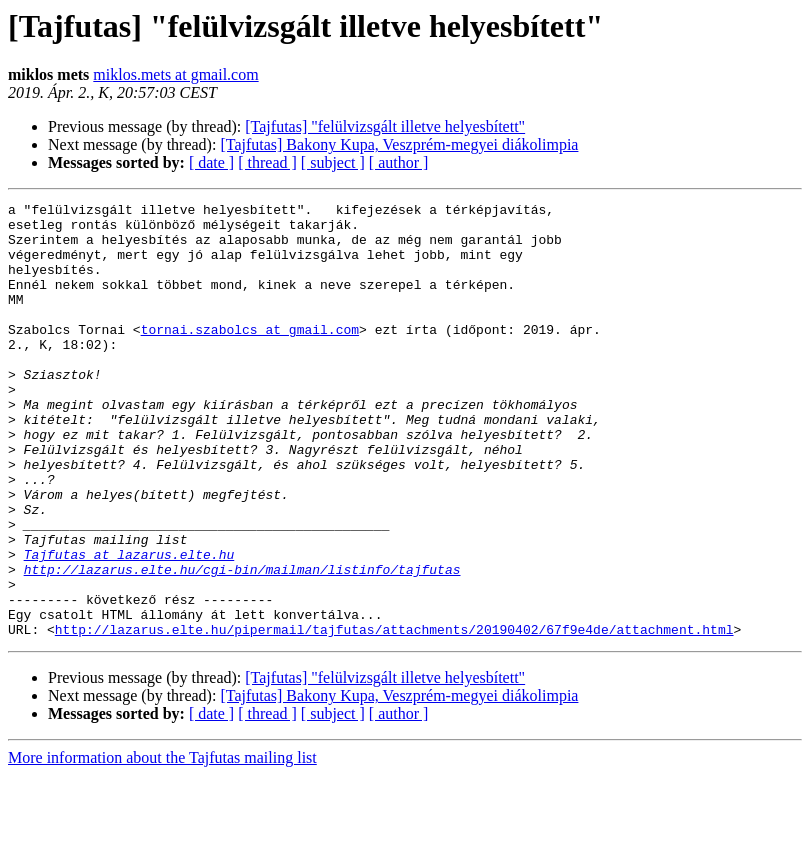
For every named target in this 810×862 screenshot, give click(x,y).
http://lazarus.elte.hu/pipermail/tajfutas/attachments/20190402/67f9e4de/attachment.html (394, 716)
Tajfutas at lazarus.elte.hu (129, 626)
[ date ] (211, 162)
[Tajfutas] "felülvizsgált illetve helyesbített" (385, 126)
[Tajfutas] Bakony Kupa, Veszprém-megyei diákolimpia (399, 144)
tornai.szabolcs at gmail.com (250, 356)
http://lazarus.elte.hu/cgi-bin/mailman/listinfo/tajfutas (242, 644)
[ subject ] (333, 162)
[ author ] (399, 162)
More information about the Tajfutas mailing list (162, 844)
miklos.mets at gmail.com (175, 74)
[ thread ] (267, 162)
